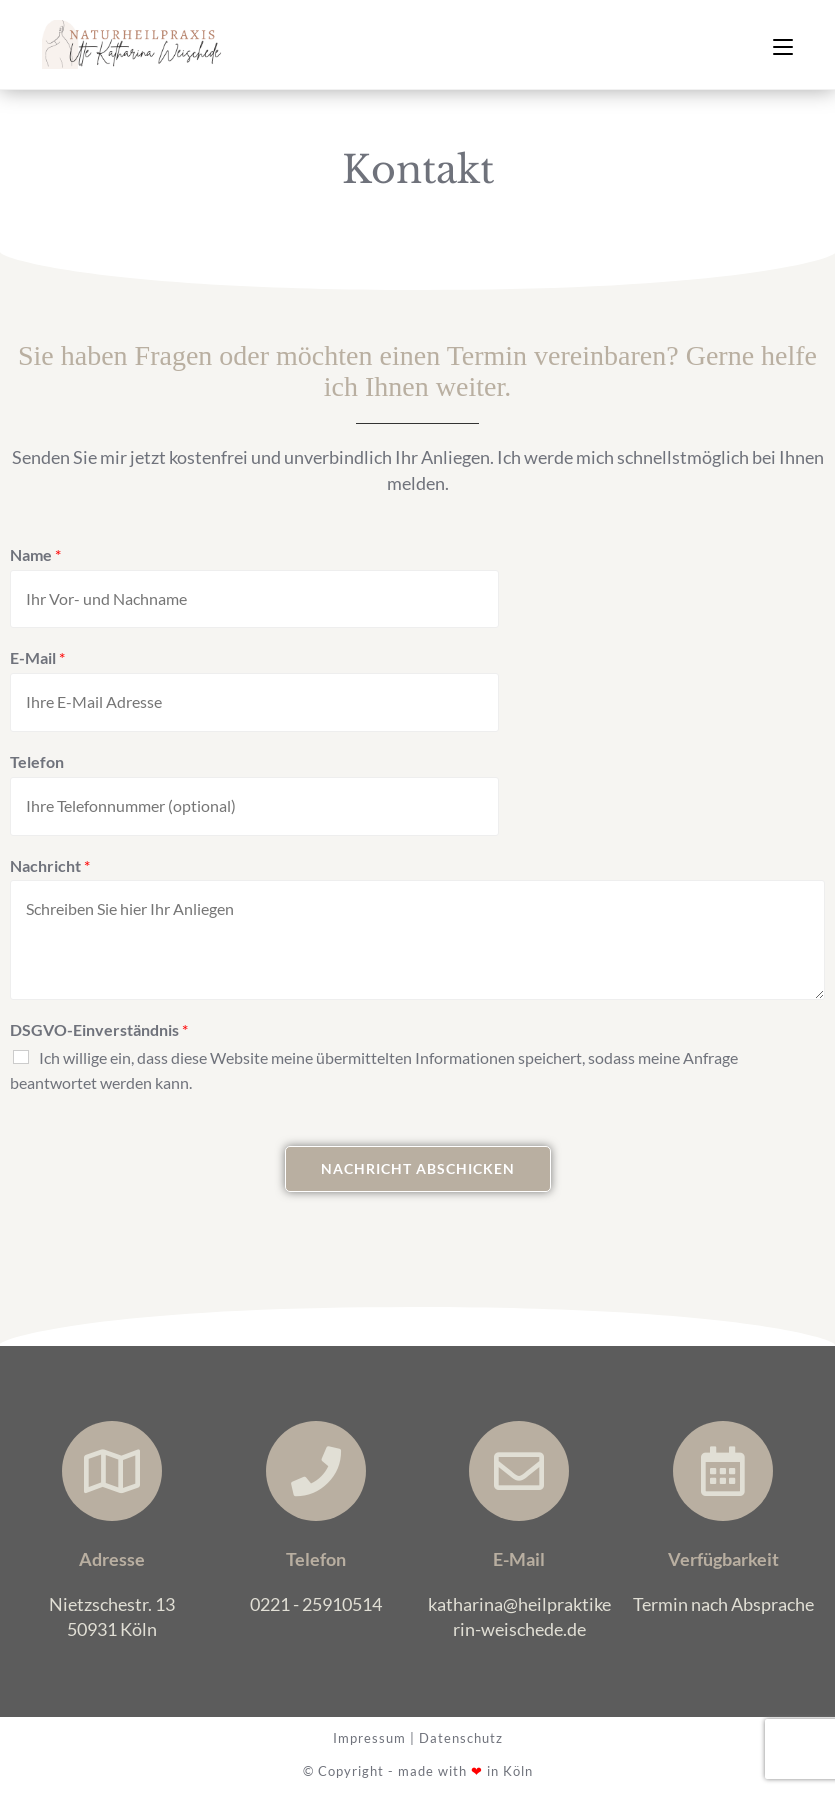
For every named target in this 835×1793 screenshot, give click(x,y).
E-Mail (37, 657)
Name (35, 554)
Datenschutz (461, 1738)
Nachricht (50, 865)
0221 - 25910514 (316, 1604)
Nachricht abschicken (418, 1168)
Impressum (369, 1738)
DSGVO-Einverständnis (99, 1029)
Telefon (37, 761)
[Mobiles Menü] (783, 44)
